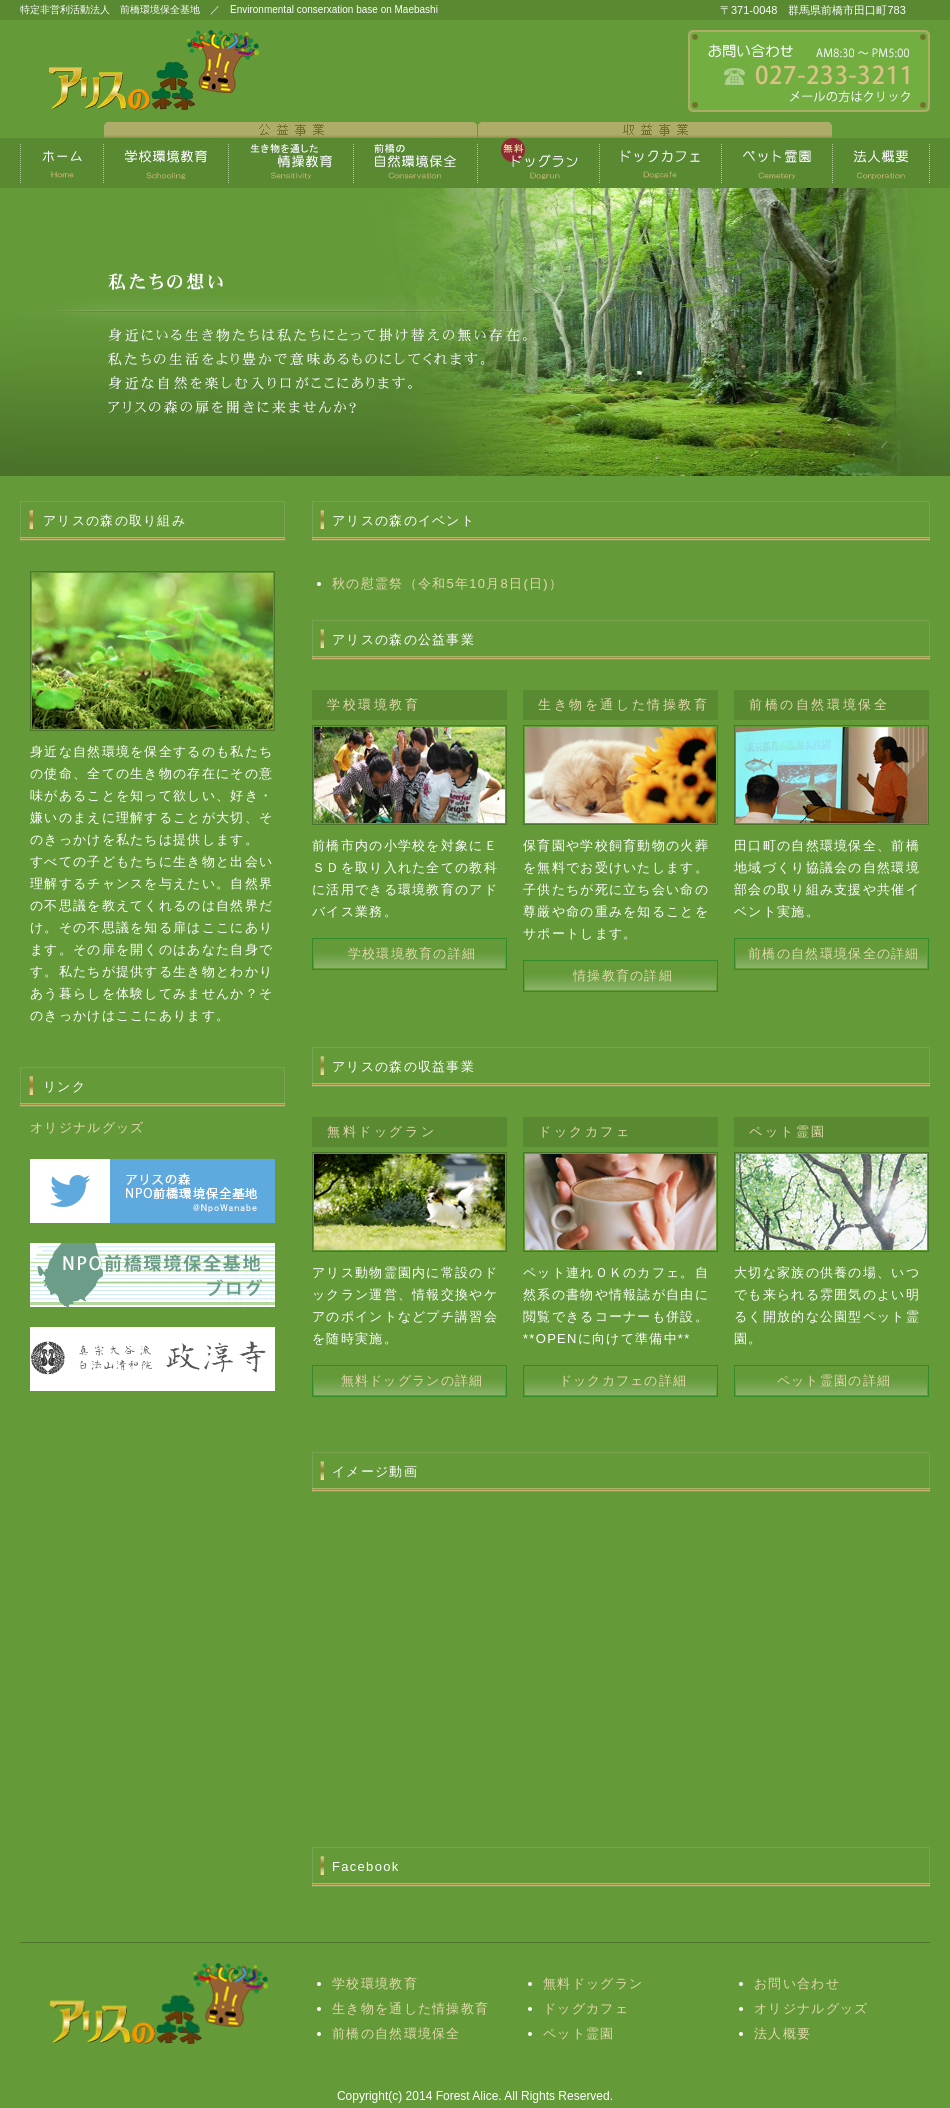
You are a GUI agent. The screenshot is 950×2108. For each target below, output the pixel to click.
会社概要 (777, 163)
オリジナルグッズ (87, 1127)
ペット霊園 (579, 2033)
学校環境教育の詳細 (412, 953)
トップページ (62, 163)
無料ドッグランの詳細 (412, 1380)
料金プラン (166, 163)
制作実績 (416, 163)
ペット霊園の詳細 (834, 1380)
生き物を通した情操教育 (291, 163)
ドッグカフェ (586, 2008)
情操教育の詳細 (623, 975)
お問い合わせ (797, 1983)
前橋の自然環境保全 (396, 2033)
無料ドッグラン (593, 1983)
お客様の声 (539, 163)
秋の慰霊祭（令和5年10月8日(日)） (447, 583)
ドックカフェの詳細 (623, 1380)
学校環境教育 (375, 1983)
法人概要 (782, 2033)
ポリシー (661, 163)
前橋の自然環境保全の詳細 (834, 953)
